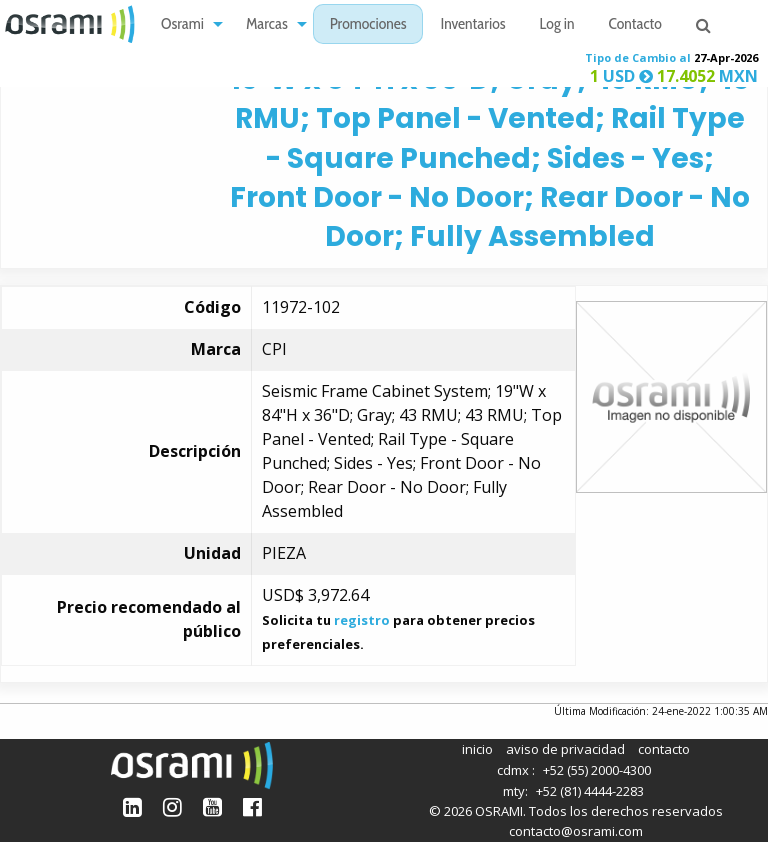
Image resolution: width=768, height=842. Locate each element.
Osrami (182, 25)
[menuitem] (186, 24)
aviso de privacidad (565, 749)
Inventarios (472, 25)
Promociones (368, 25)
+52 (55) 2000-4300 (597, 770)
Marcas (267, 25)
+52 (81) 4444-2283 (590, 791)
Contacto (635, 25)
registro (362, 620)
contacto (664, 749)
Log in (557, 25)
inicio (477, 749)
